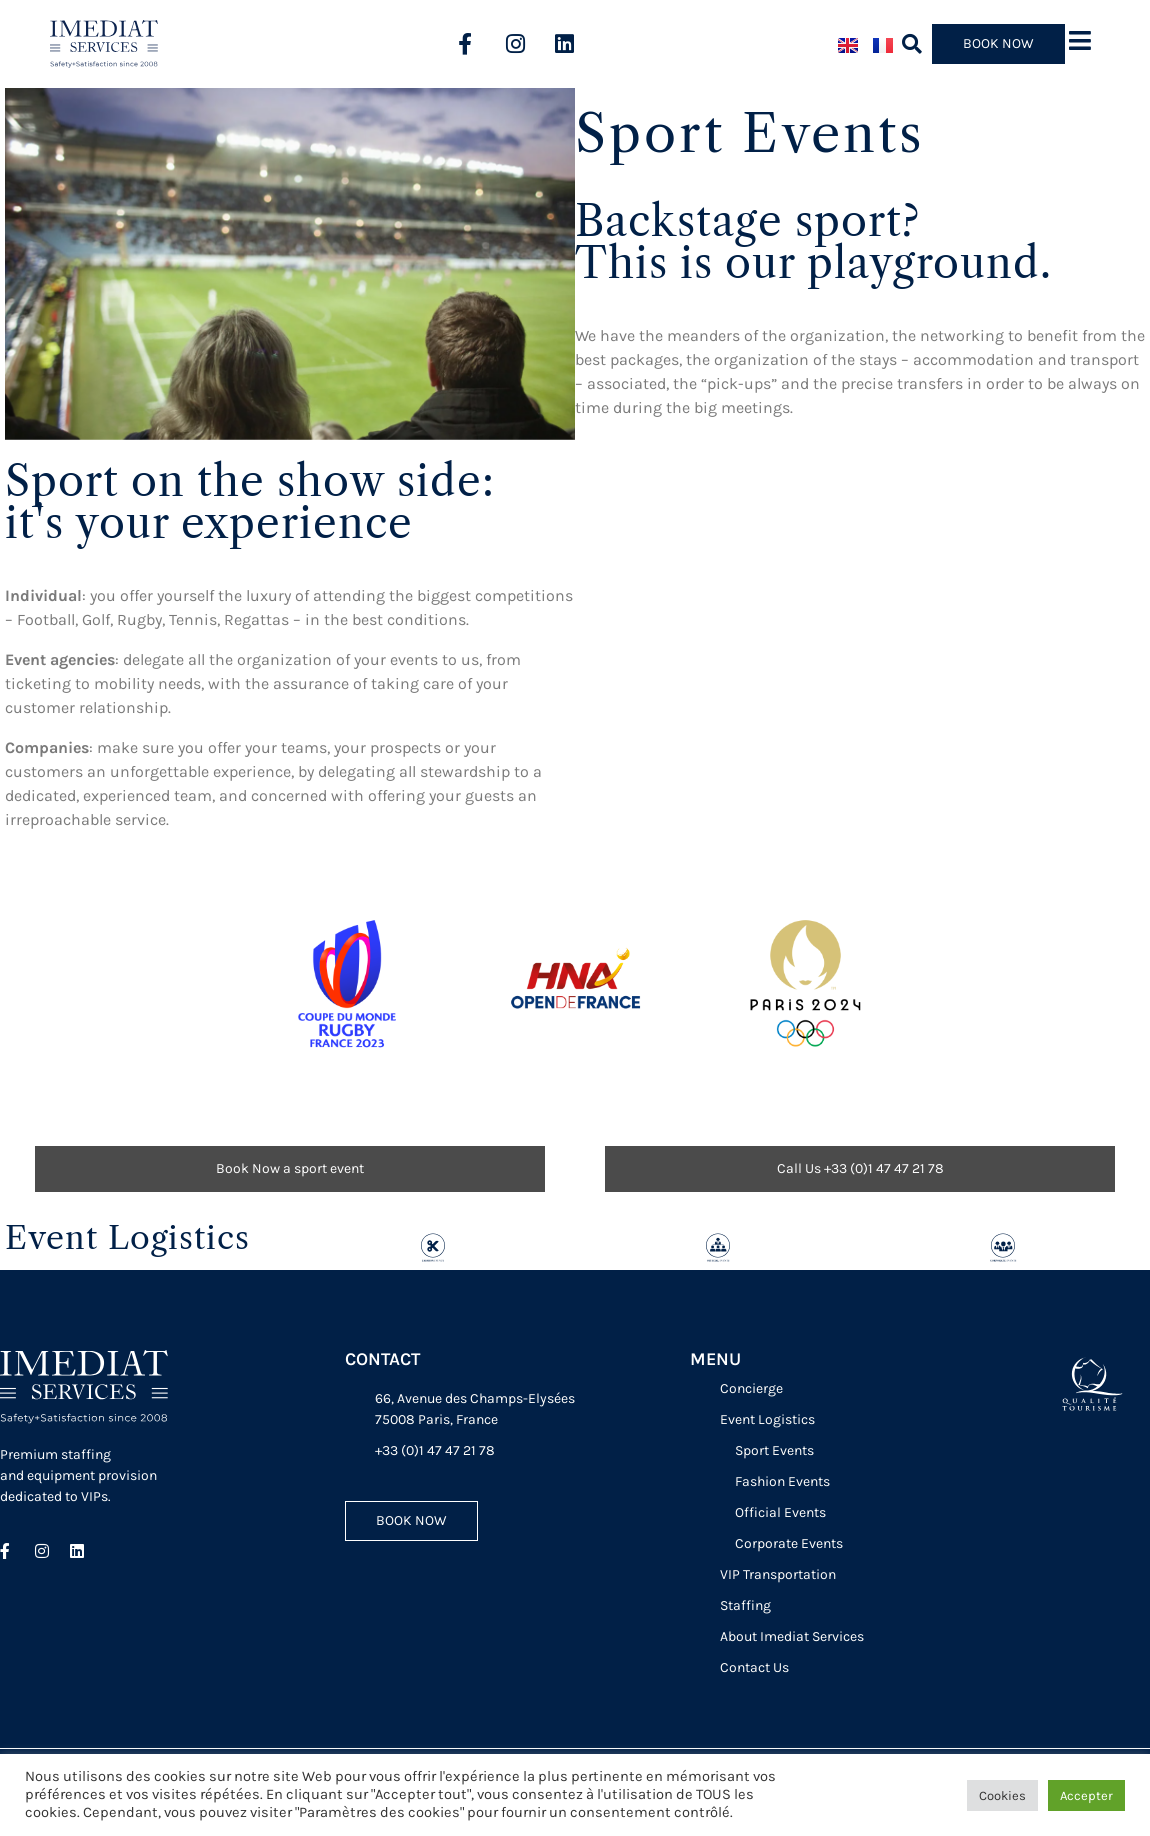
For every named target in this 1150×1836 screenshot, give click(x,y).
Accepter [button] (1086, 1795)
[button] (912, 43)
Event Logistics (127, 1237)
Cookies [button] (1002, 1795)
